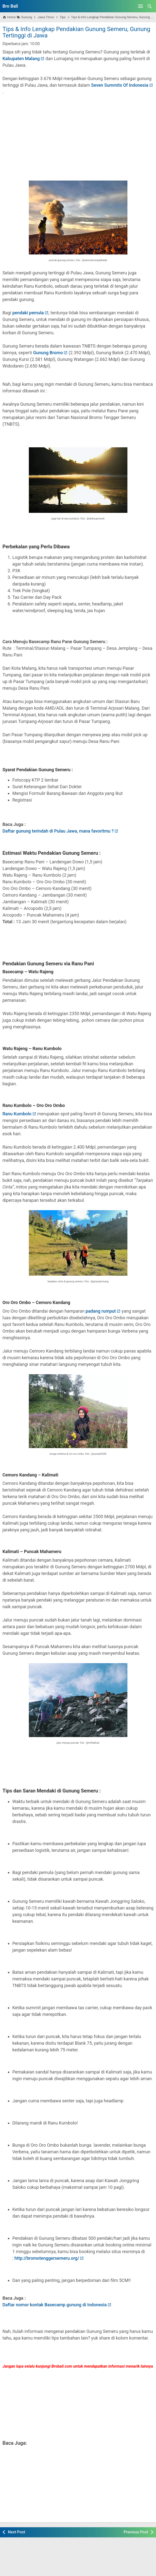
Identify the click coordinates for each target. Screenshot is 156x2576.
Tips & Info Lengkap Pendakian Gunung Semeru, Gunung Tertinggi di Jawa (76, 32)
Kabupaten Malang (21, 58)
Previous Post (136, 2532)
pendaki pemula (28, 312)
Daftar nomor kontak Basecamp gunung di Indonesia (54, 2304)
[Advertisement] (78, 134)
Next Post (16, 2532)
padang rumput (101, 1311)
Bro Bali (10, 6)
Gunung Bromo (48, 352)
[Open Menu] (140, 6)
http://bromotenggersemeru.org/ (47, 2258)
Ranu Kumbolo (17, 1113)
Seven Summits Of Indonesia (119, 85)
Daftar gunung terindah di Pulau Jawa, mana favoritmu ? (58, 831)
